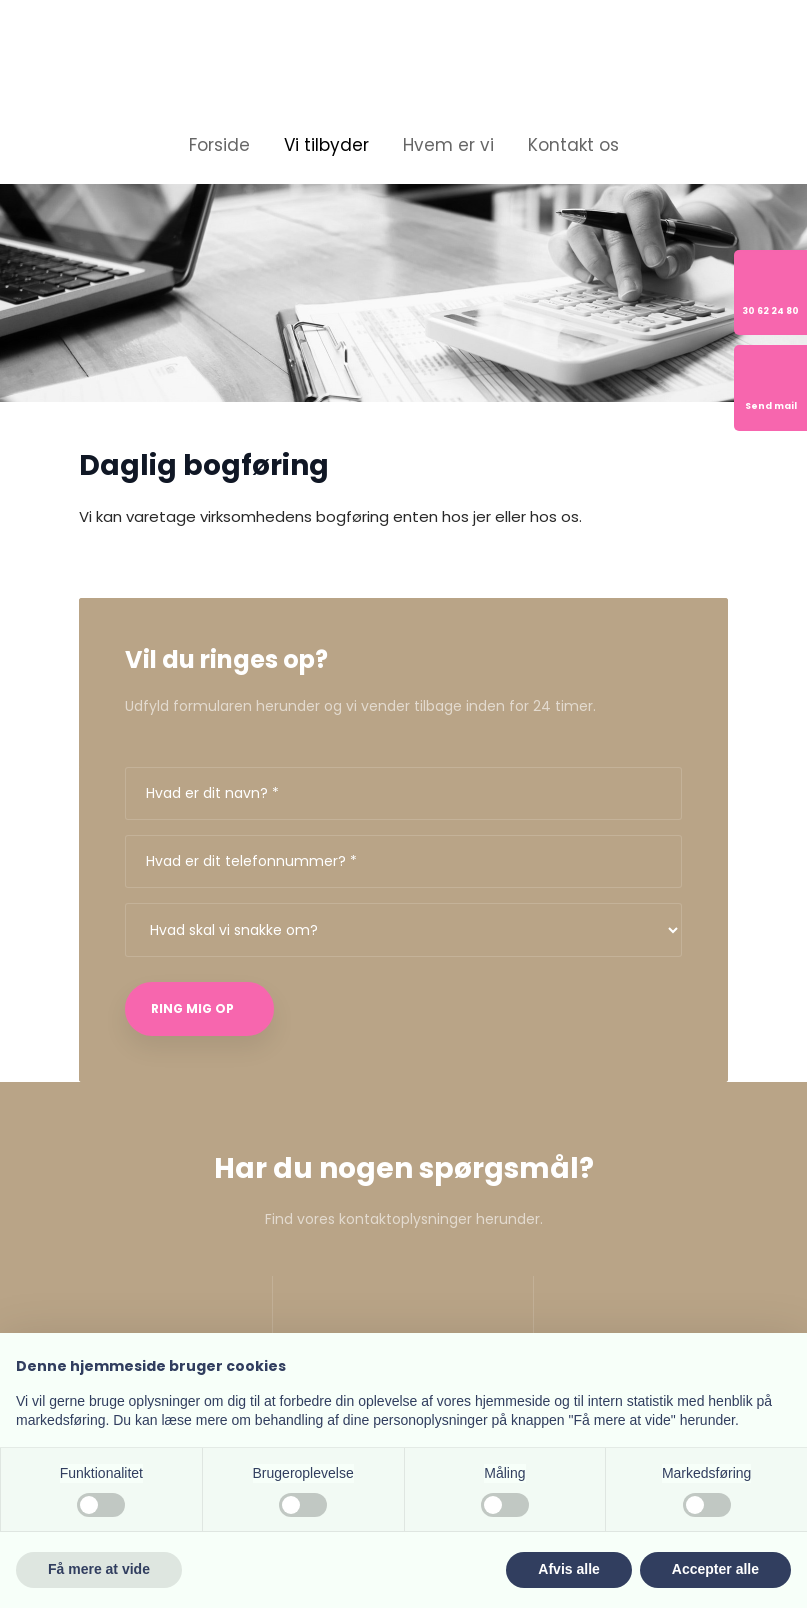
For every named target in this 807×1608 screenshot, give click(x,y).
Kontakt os (573, 145)
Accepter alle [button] (715, 1569)
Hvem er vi (448, 145)
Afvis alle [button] (568, 1569)
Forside (219, 145)
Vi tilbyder (326, 145)
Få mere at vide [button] (99, 1569)
